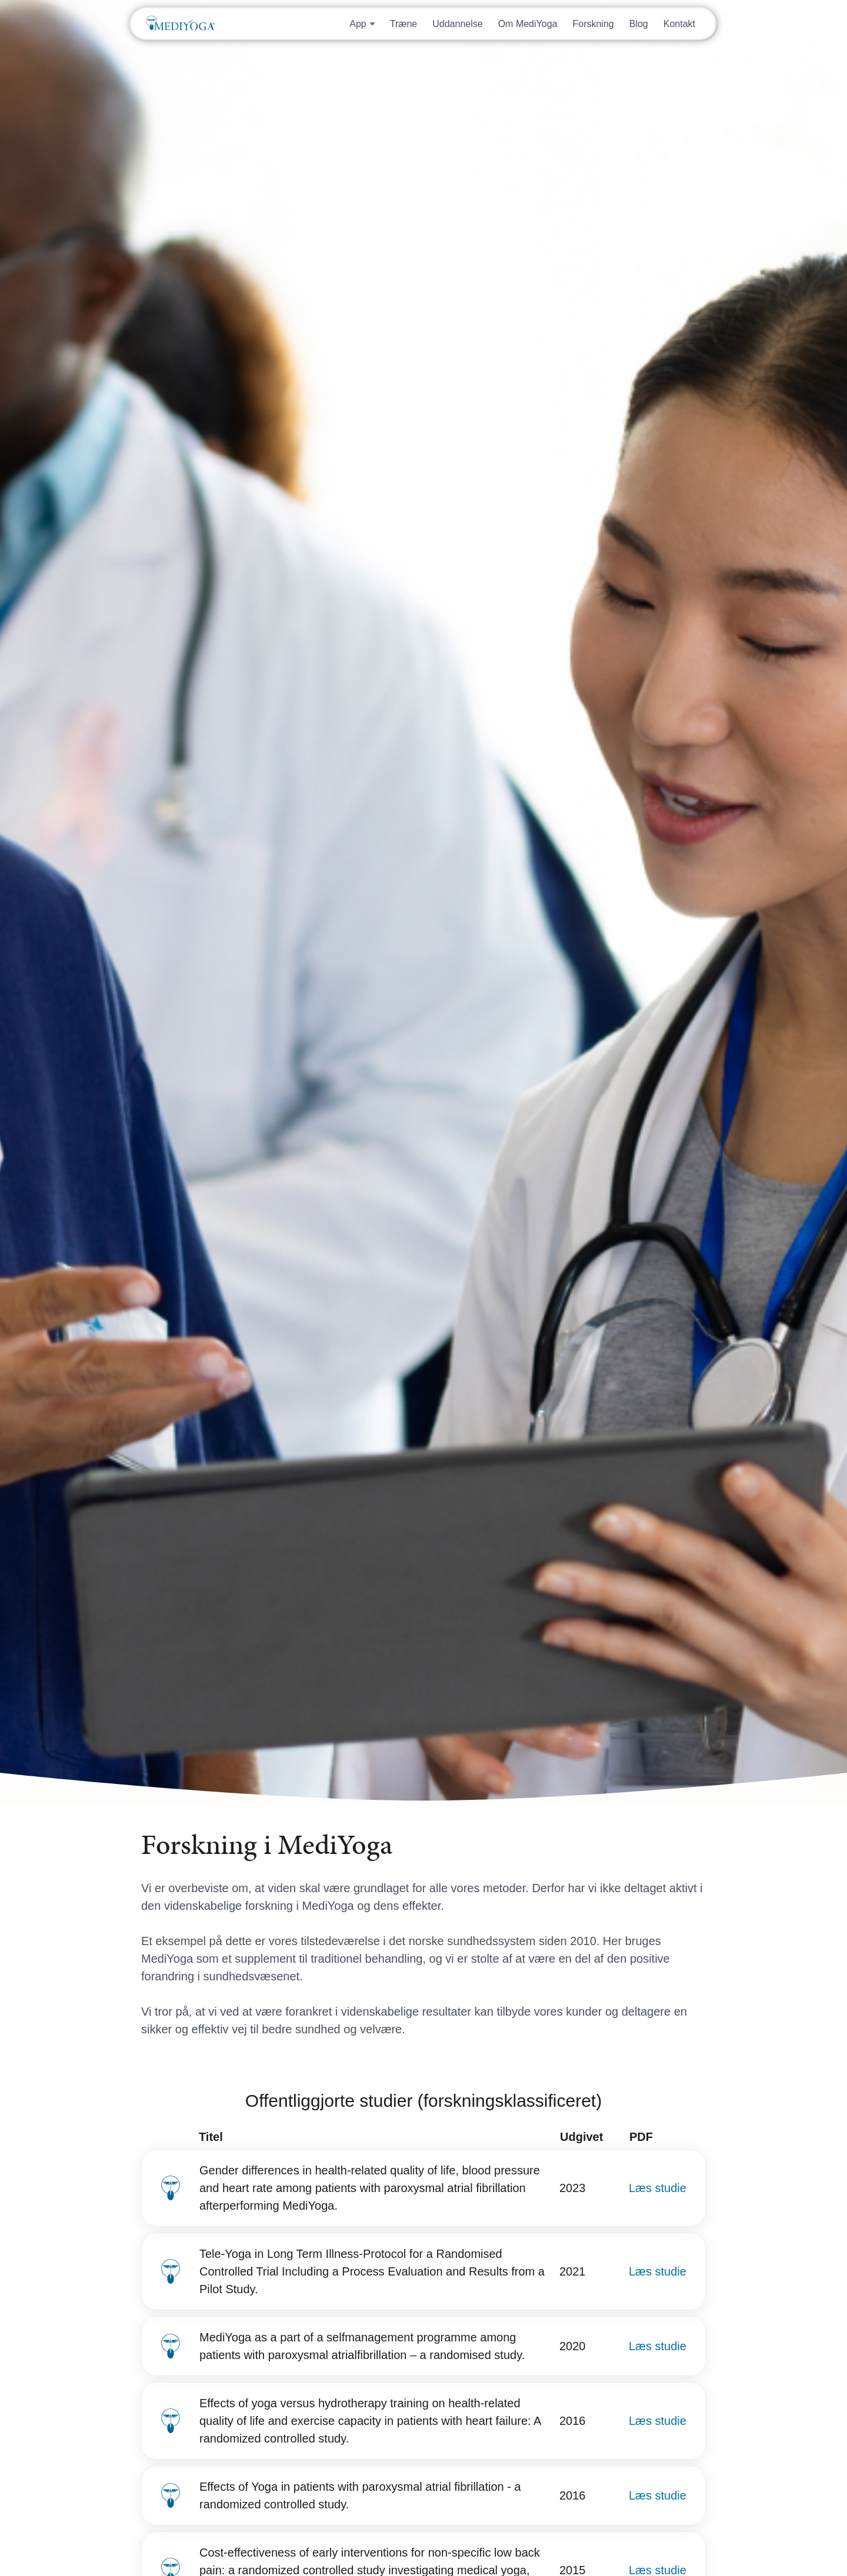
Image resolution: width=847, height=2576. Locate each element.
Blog (638, 24)
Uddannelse (457, 24)
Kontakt (679, 24)
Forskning (592, 24)
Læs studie (657, 2187)
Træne (404, 24)
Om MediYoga (528, 24)
